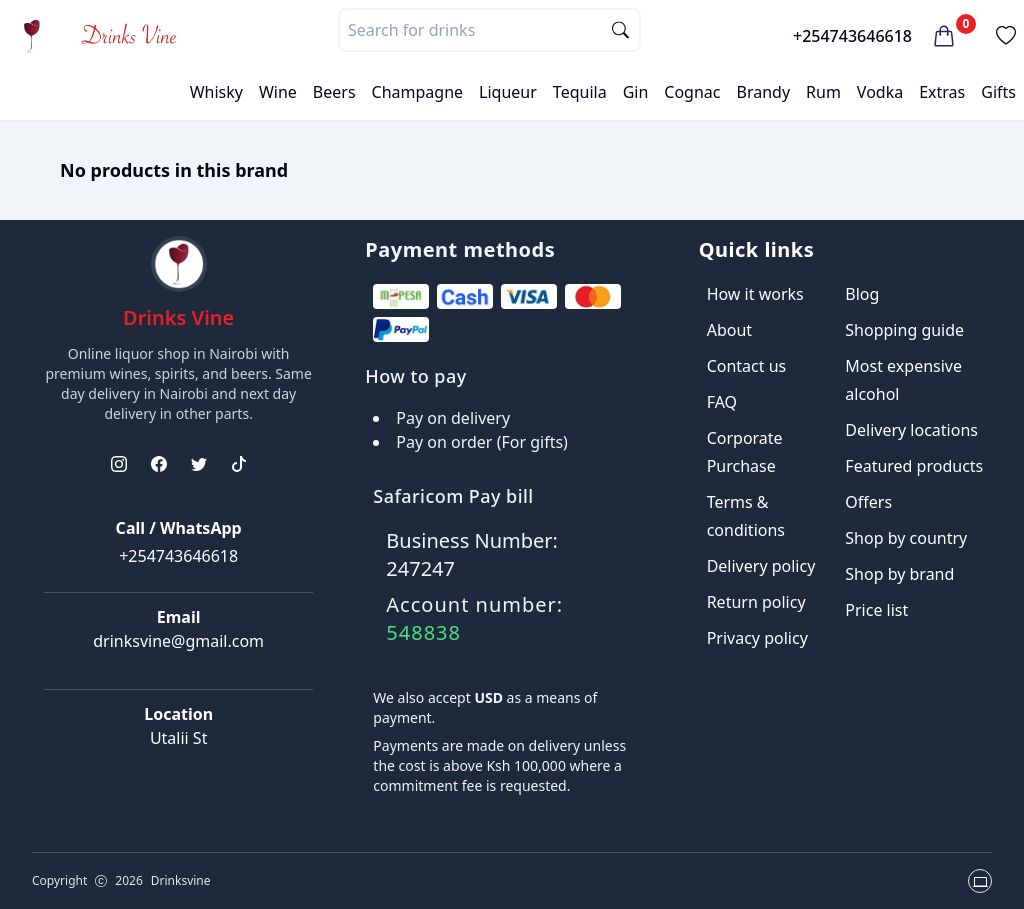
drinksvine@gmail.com (178, 641)
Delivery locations (911, 430)
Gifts (998, 92)
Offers (868, 502)
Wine (278, 92)
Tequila (580, 92)
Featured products (914, 466)
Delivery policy (761, 566)
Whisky (216, 92)
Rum (823, 92)
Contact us (747, 366)
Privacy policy (757, 638)
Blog (862, 294)
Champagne (418, 92)
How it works (755, 294)
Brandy (763, 92)
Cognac (692, 92)
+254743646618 (852, 36)
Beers (334, 92)
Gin (636, 92)
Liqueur (508, 92)
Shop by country (906, 538)
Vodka (880, 92)
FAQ (722, 402)
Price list (876, 610)
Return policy (756, 602)
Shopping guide (904, 330)
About (729, 330)
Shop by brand (899, 574)
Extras (942, 92)
